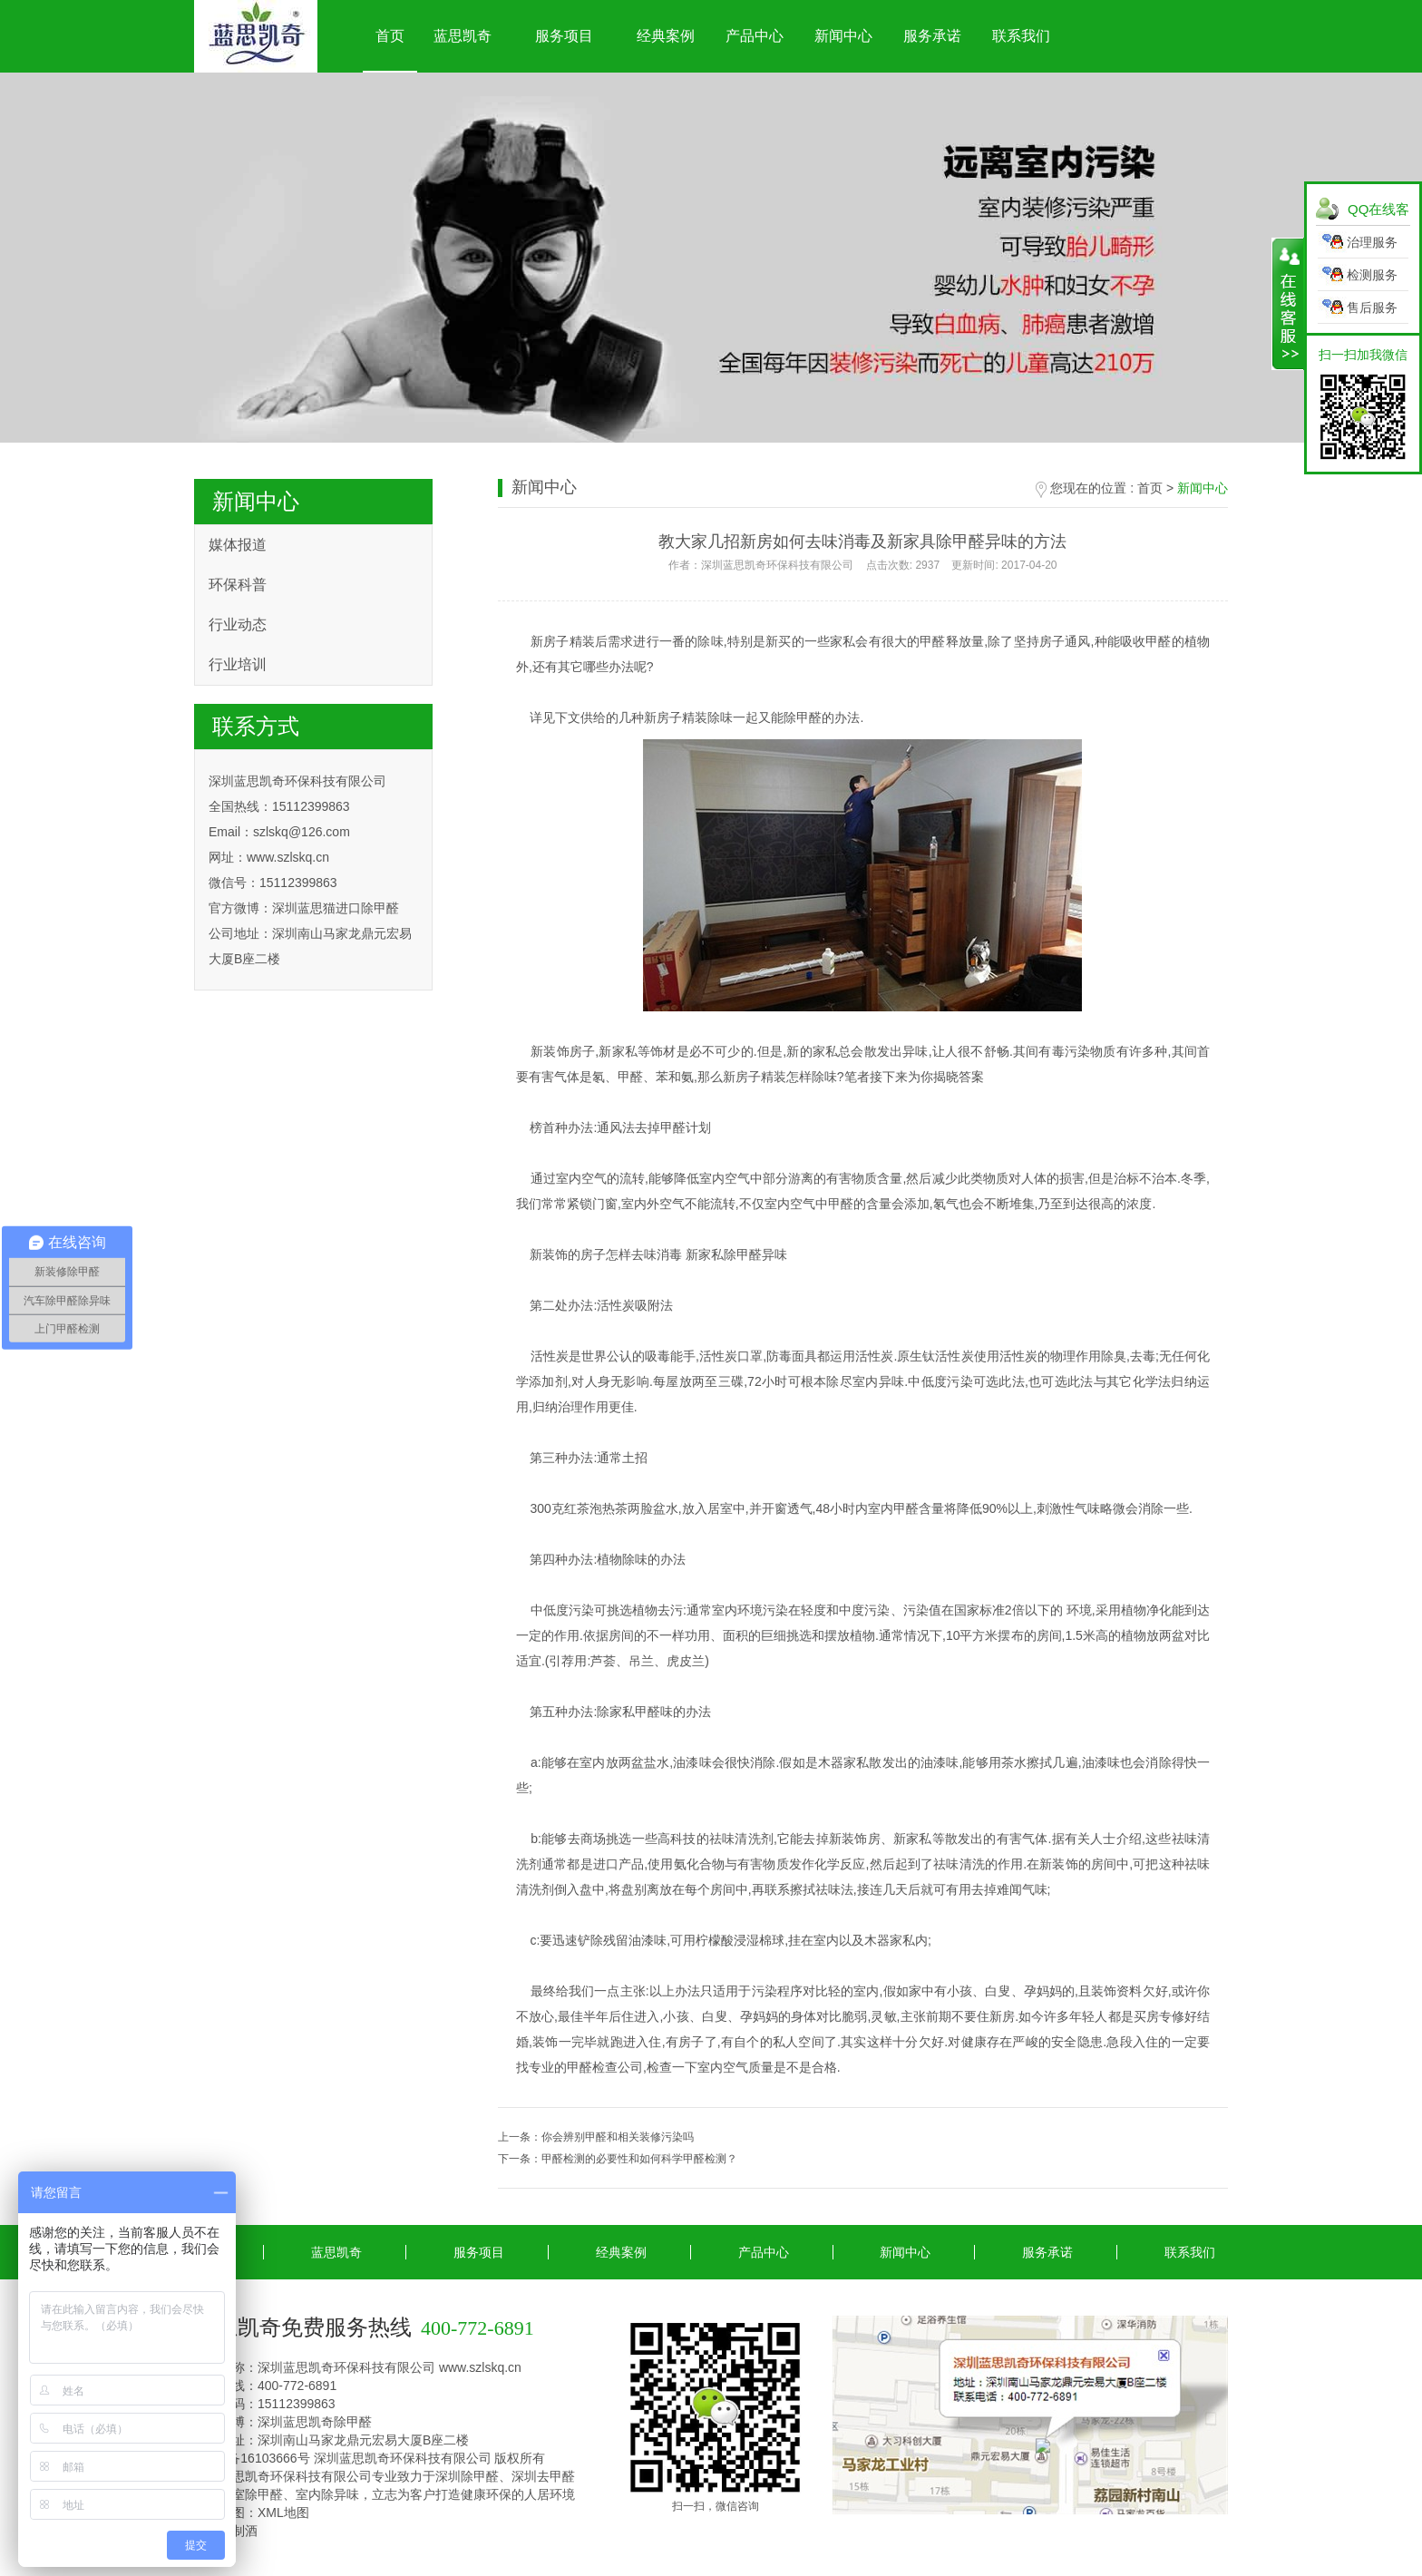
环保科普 (238, 584)
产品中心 (755, 36)
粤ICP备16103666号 (252, 2458)
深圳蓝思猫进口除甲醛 (335, 908)
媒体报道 (238, 544)
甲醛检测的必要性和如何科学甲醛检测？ (639, 2158)
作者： (862, 565)
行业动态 (238, 624)
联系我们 (1021, 36)
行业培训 (238, 664)
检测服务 (1372, 275)
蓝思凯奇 (462, 36)
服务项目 (564, 36)
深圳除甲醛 (467, 2476)
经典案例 (666, 36)
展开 (1288, 304)
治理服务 (1372, 242)
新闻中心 (843, 36)
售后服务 (1372, 307)
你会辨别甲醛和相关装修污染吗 (617, 2137)
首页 (389, 36)
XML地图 (283, 2512)
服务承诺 (932, 36)
